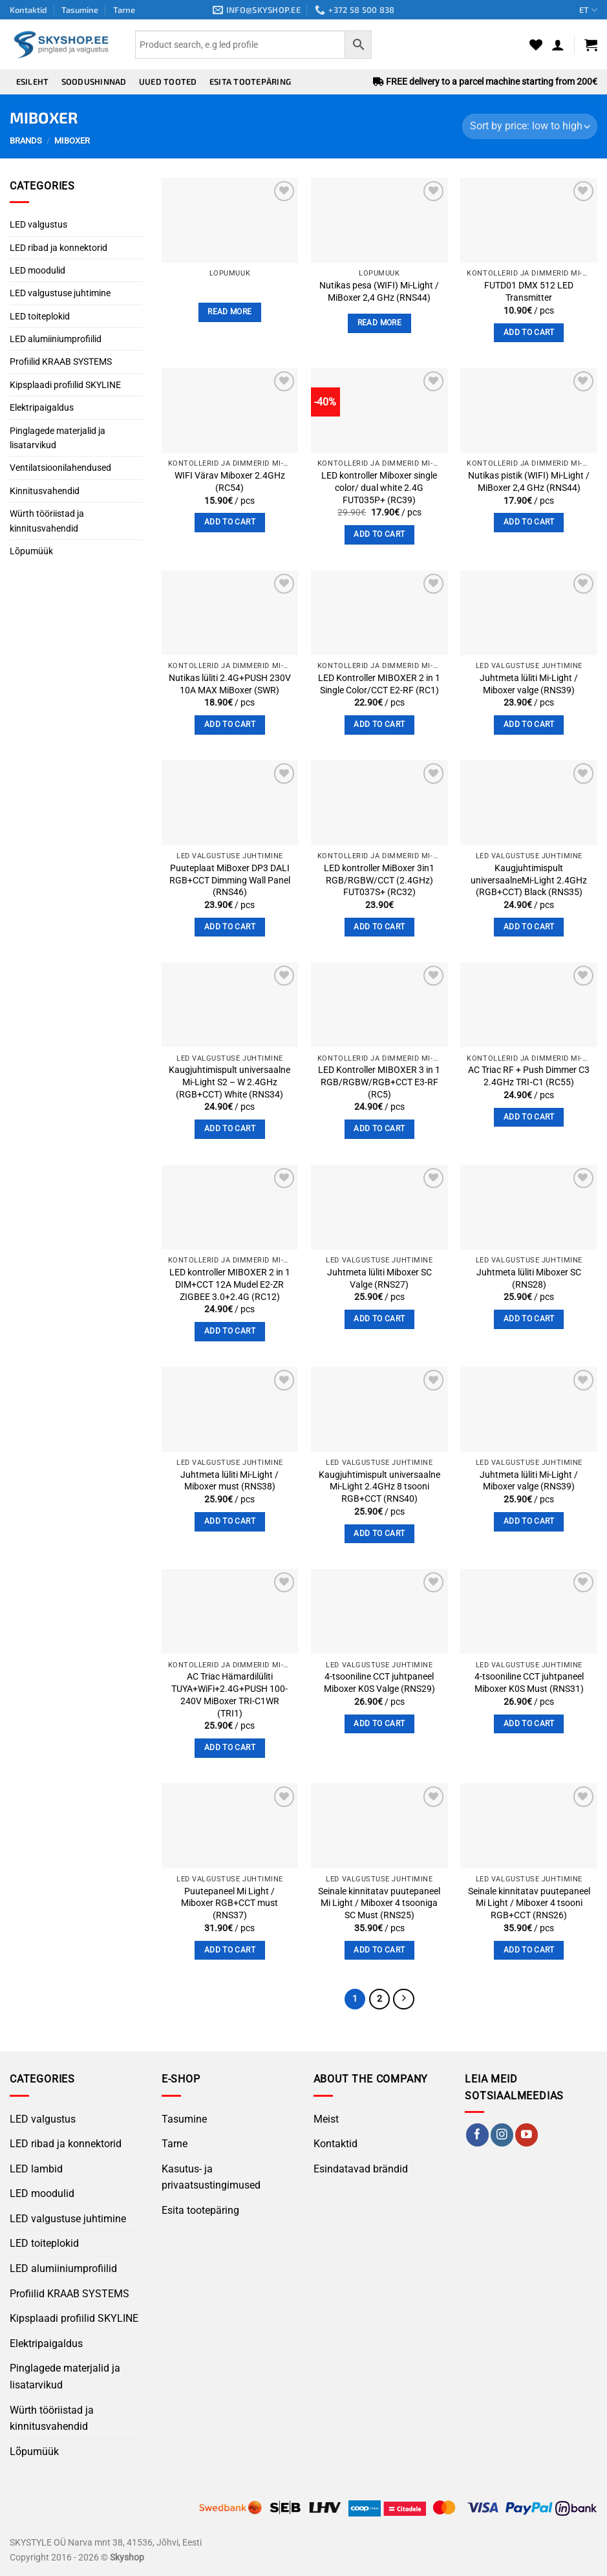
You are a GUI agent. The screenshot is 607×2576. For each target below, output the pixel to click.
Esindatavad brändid (361, 2169)
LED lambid (36, 2169)
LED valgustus (38, 224)
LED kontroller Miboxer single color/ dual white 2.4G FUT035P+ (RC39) (379, 487)
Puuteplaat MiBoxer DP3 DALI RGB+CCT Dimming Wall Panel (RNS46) (229, 880)
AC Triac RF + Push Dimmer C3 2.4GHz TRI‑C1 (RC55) (529, 1076)
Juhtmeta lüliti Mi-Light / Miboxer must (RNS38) (229, 1481)
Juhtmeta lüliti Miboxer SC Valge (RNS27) (379, 1278)
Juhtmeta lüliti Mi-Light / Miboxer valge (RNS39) (529, 684)
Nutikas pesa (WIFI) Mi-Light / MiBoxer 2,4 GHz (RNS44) (379, 291)
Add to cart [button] (529, 332)
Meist (326, 2120)
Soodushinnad (94, 81)
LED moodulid (37, 270)
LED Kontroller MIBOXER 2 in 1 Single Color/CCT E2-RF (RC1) (379, 684)
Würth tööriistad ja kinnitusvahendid (47, 520)
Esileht (32, 81)
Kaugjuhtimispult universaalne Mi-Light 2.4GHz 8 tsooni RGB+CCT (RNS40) (379, 1486)
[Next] (405, 2000)
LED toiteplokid (40, 316)
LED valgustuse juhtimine (60, 293)
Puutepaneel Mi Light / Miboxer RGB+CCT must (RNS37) (229, 1903)
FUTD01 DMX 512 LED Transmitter (528, 291)
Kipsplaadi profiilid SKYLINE (65, 385)
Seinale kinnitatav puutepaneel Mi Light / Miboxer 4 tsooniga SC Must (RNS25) (379, 1903)
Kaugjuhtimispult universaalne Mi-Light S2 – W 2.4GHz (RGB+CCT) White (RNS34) (229, 1082)
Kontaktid (28, 10)
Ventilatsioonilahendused (60, 467)
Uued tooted (168, 81)
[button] (557, 44)
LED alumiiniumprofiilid (55, 339)
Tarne (124, 10)
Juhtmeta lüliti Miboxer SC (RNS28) (528, 1278)
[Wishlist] (535, 44)
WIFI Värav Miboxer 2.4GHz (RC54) (230, 481)
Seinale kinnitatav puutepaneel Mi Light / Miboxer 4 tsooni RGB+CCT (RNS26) (529, 1903)
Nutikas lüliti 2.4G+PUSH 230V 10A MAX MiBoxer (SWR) (230, 684)
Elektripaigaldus (42, 407)
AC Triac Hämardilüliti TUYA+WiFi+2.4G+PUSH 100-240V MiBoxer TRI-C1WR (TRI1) (229, 1694)
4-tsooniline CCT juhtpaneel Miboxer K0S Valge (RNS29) (379, 1682)
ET (588, 10)
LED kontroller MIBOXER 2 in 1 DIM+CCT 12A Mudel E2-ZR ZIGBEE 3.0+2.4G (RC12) (229, 1284)
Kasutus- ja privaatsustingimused (211, 2177)
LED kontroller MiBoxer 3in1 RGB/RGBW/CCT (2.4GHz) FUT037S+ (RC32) (379, 880)
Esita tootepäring (250, 81)
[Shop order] (529, 126)
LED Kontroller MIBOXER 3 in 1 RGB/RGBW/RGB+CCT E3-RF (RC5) (379, 1082)
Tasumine (79, 10)
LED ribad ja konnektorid (58, 248)
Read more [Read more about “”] (229, 311)
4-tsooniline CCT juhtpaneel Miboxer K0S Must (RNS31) (529, 1682)
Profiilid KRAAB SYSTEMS (61, 361)
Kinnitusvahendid (45, 491)
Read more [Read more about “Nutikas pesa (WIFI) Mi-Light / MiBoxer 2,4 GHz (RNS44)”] (379, 322)
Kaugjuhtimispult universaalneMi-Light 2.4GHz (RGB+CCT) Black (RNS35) (529, 880)
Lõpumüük (31, 551)
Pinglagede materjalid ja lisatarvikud (57, 438)
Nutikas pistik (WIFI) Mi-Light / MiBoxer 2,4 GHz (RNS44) (529, 481)
